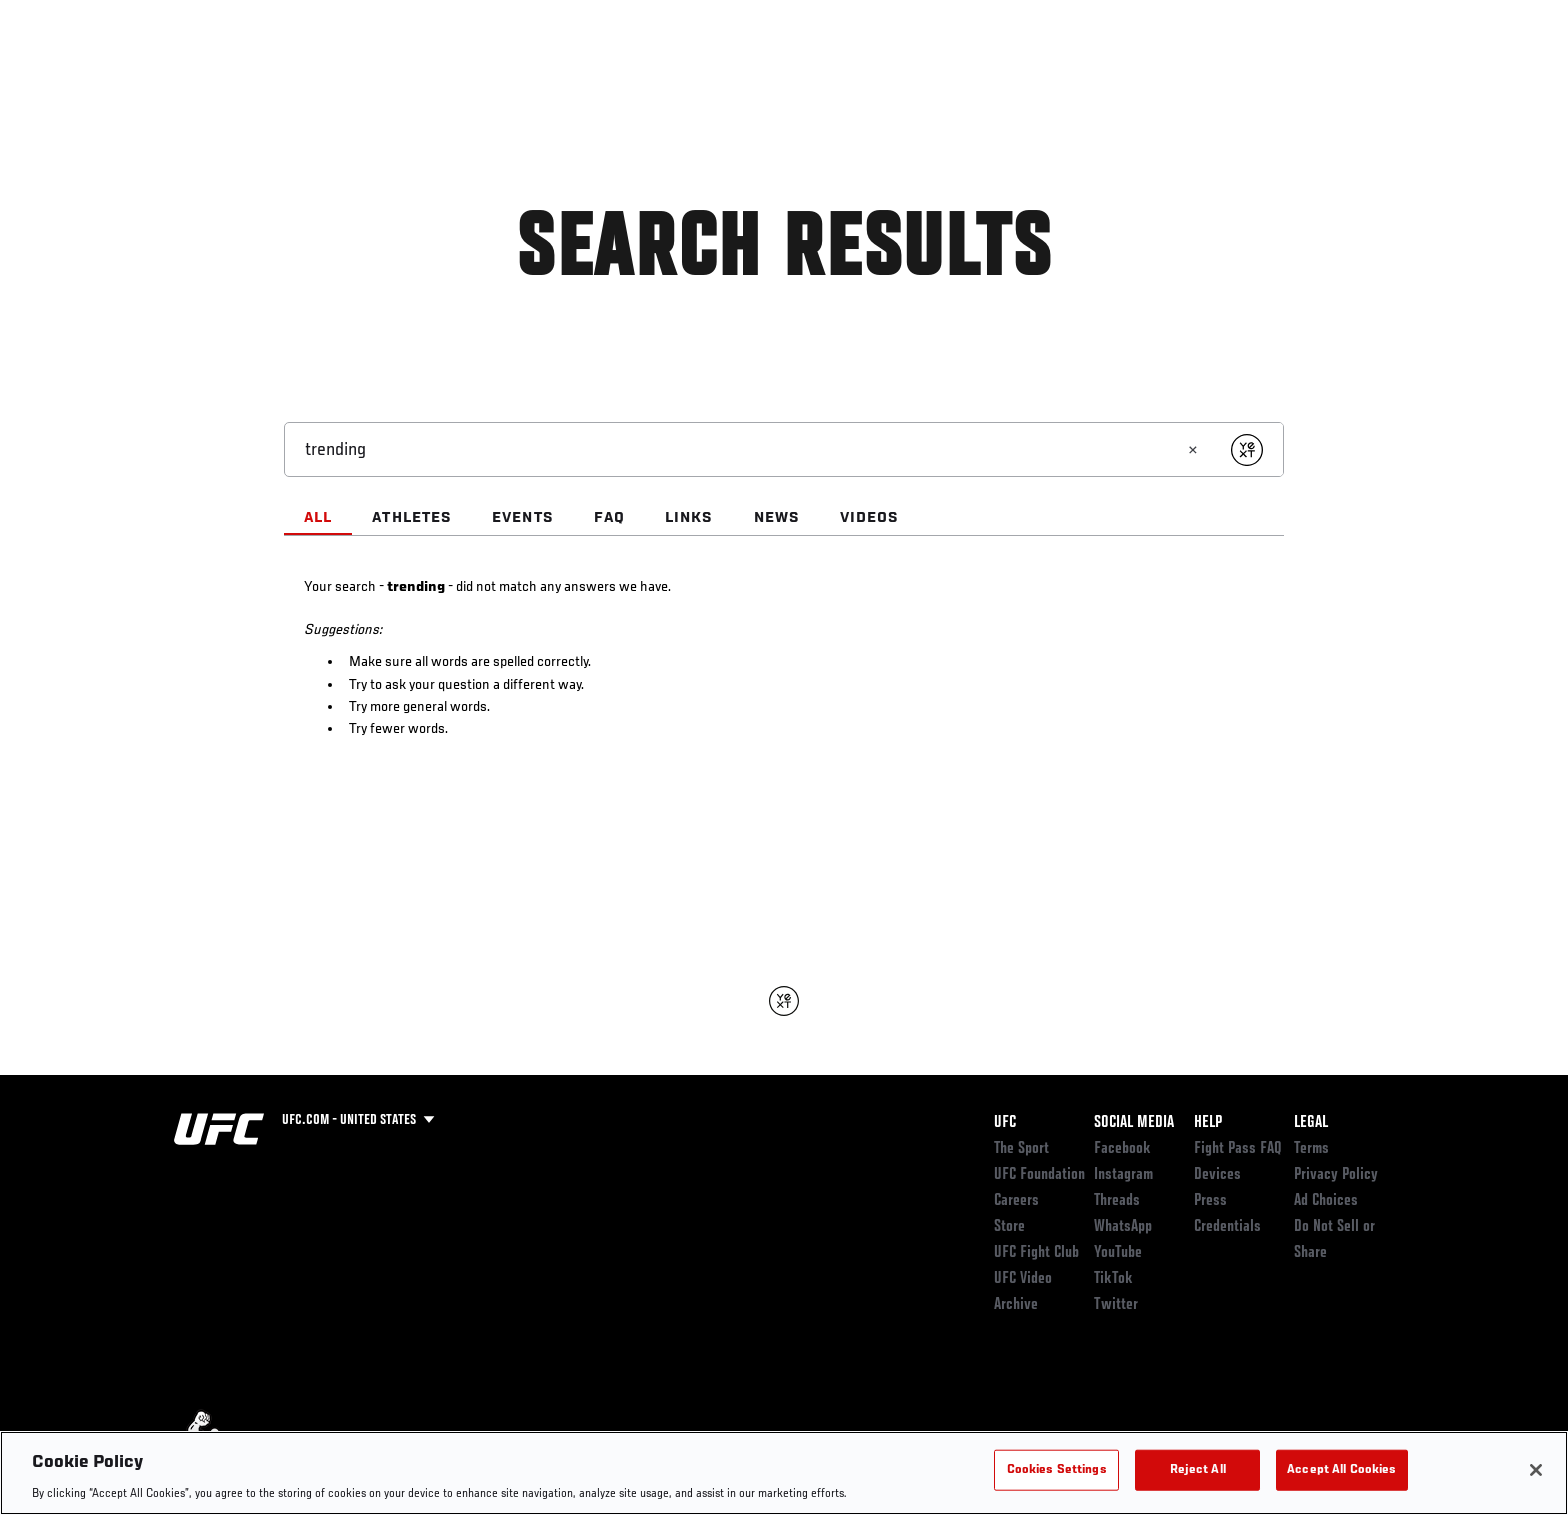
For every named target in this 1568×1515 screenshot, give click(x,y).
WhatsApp (1123, 1227)
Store (1009, 1227)
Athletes (325, 76)
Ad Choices (1326, 1201)
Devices (1217, 1175)
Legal (1311, 1123)
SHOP (1350, 76)
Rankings (236, 76)
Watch (1187, 76)
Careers (1016, 1201)
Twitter (1116, 1305)
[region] (784, 1473)
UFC (1005, 1123)
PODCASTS (1272, 76)
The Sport (1021, 1149)
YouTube (1118, 1253)
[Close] (1536, 1470)
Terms (1311, 1149)
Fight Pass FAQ (1238, 1149)
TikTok (1113, 1279)
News (403, 76)
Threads (1117, 1201)
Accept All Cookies (1341, 1469)
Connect (1106, 76)
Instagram (1123, 1175)
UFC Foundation (1039, 1175)
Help (1208, 1123)
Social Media (1134, 1123)
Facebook (1122, 1149)
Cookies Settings (1057, 1469)
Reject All (1198, 1469)
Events (151, 76)
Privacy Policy (1336, 1175)
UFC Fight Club (1036, 1253)
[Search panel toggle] (1405, 76)
